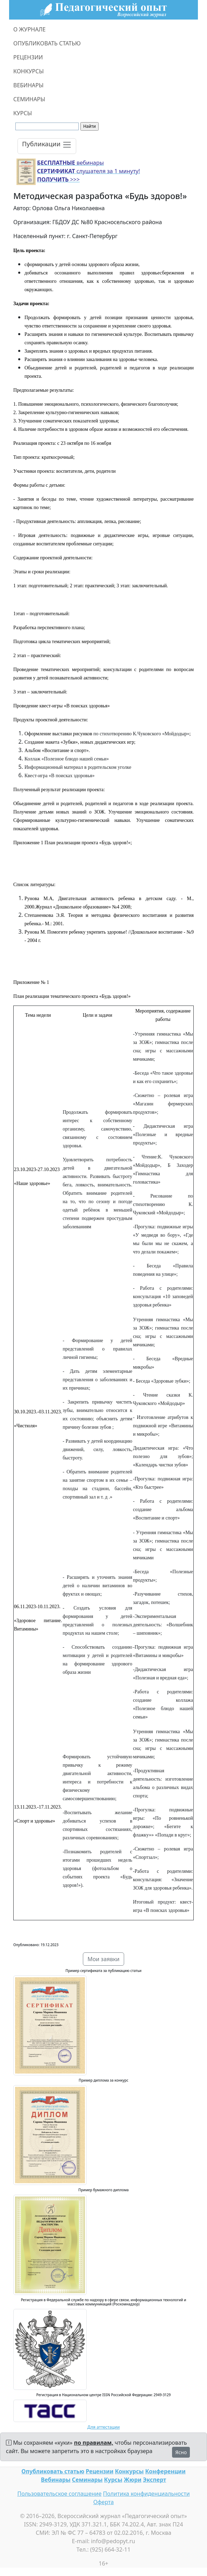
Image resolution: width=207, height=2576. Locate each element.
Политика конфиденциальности (146, 2493)
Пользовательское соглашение (59, 2493)
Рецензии (99, 2471)
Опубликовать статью (52, 2471)
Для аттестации (103, 2427)
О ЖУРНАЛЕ (29, 29)
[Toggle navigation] (46, 146)
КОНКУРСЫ (28, 71)
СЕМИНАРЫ (29, 99)
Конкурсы (129, 2471)
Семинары (87, 2479)
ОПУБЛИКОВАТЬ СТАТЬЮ (47, 43)
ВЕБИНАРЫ (28, 85)
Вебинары (56, 2479)
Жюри (133, 2479)
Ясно (181, 2452)
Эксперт (154, 2479)
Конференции (165, 2471)
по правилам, (93, 2442)
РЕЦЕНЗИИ (28, 57)
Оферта (103, 2502)
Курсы (113, 2479)
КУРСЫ (22, 113)
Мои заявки (103, 1959)
